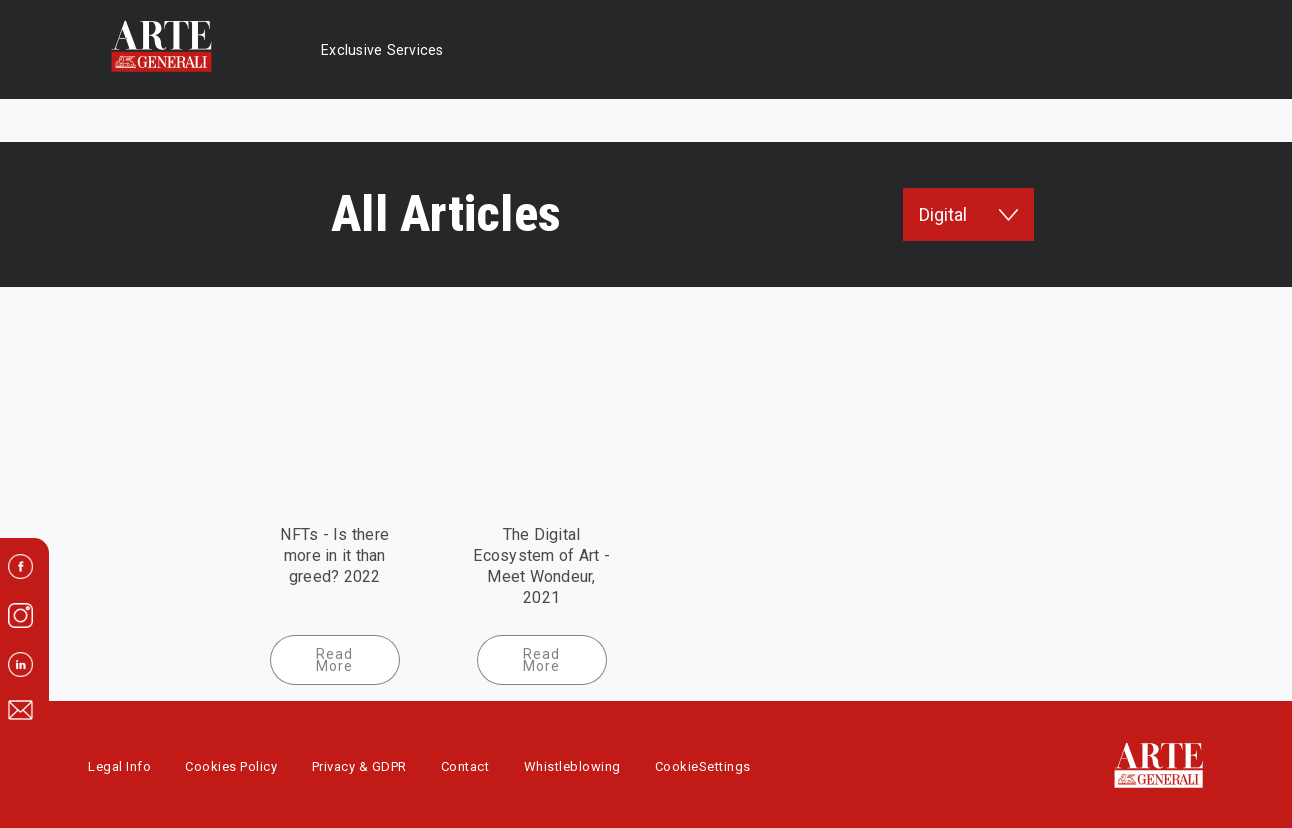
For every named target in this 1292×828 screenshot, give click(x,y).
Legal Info (119, 766)
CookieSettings (703, 766)
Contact (465, 766)
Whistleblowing (572, 766)
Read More (334, 660)
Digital (968, 214)
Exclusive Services (370, 50)
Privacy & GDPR (359, 766)
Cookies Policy (231, 766)
